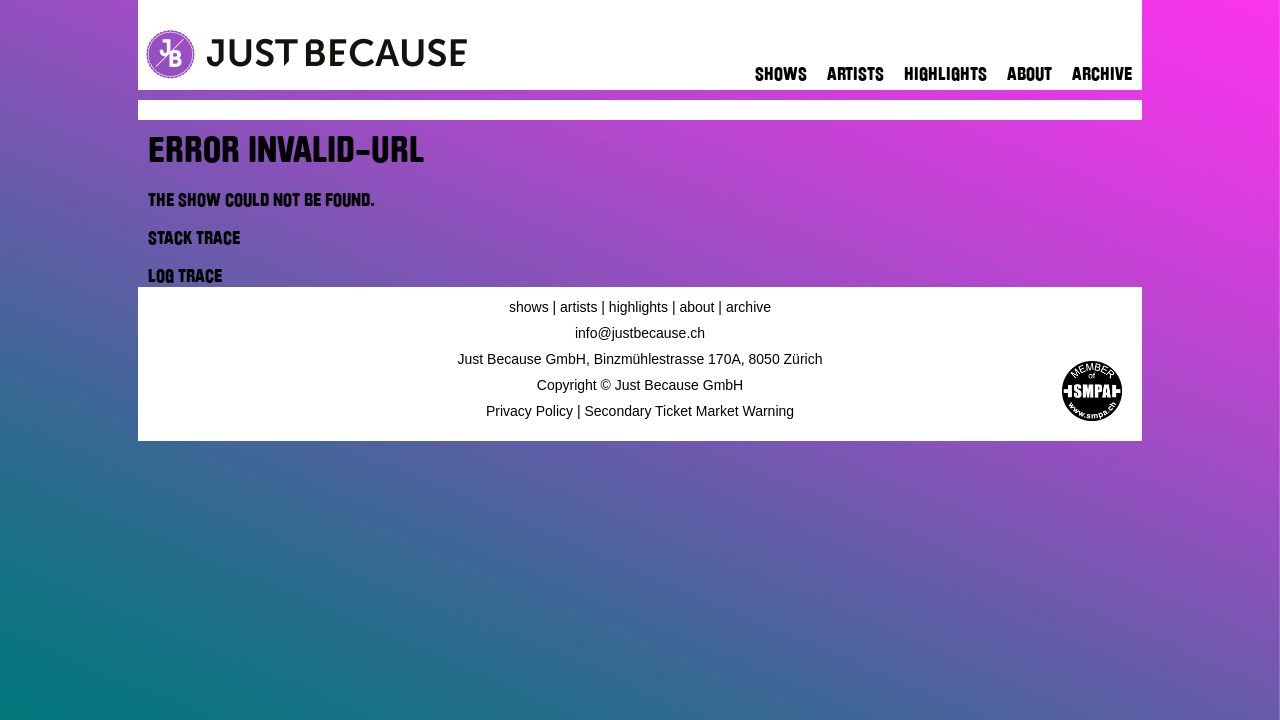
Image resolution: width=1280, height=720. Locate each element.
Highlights (945, 74)
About (1029, 74)
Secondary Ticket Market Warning (690, 411)
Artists (855, 74)
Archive (1102, 74)
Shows (781, 74)
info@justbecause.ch (640, 333)
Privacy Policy (529, 411)
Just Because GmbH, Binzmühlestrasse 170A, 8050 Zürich (640, 359)
